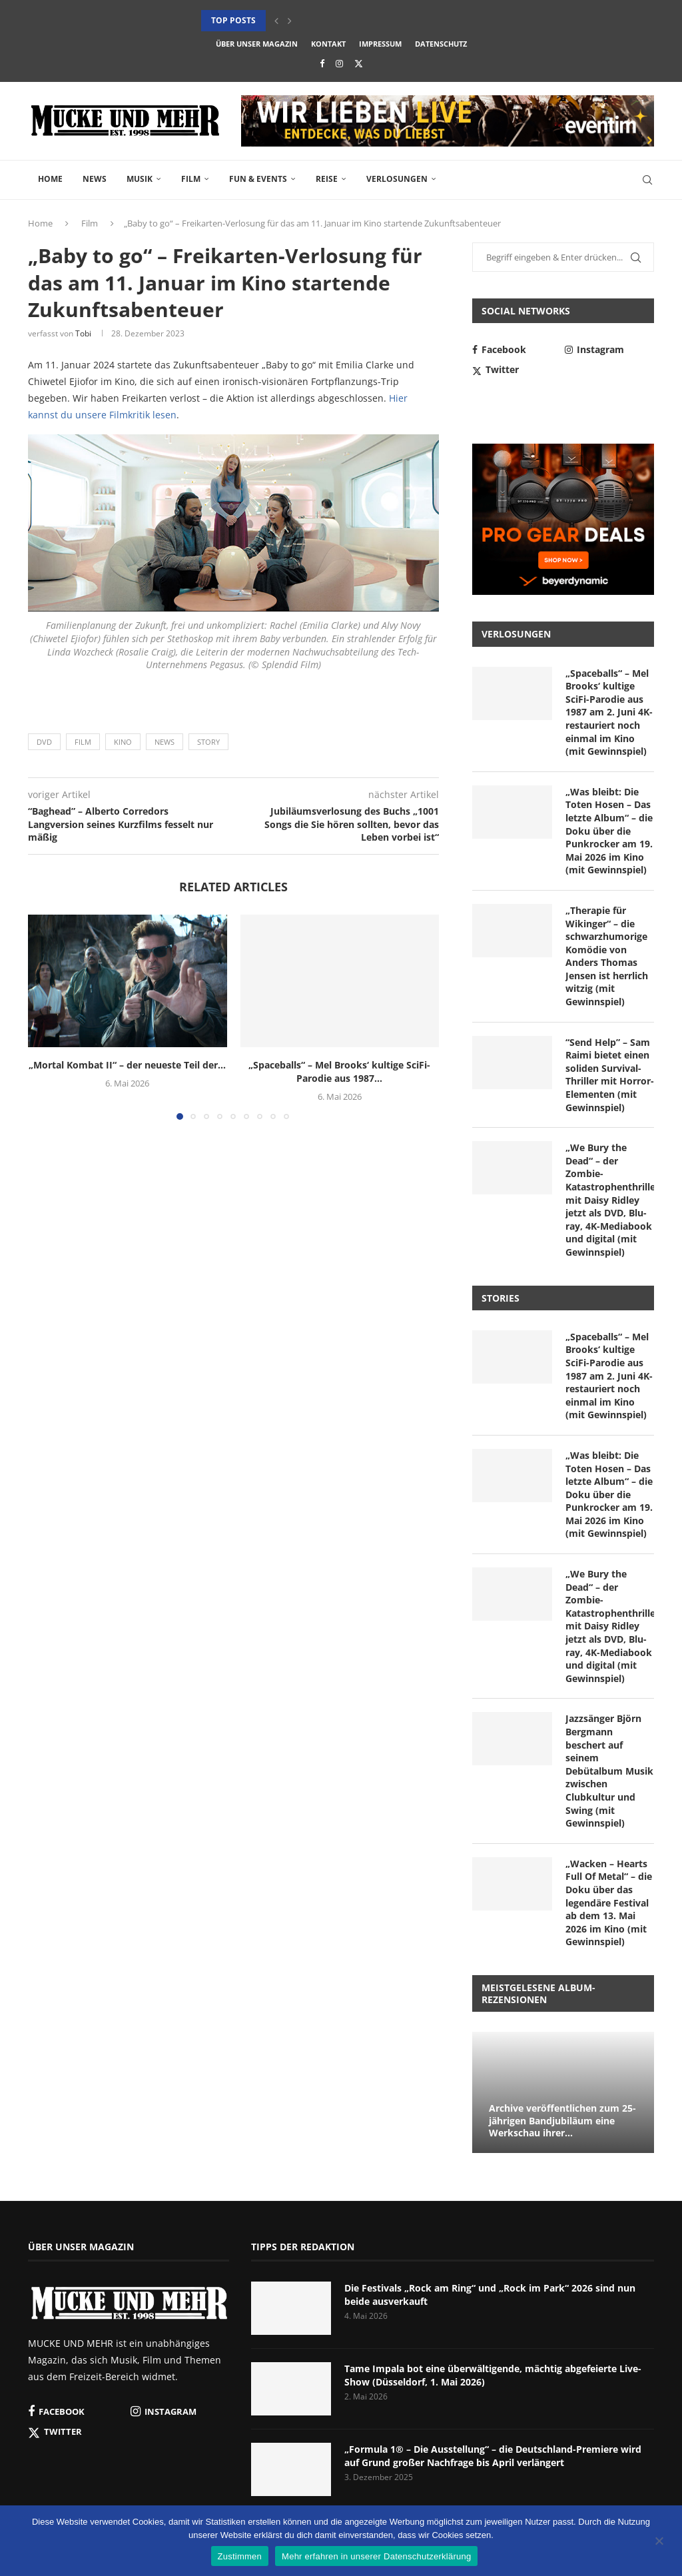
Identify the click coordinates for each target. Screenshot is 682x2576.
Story (208, 742)
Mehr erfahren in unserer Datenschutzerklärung (376, 2556)
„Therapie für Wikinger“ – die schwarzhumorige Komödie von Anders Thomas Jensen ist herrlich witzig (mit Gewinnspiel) (606, 956)
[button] (276, 20)
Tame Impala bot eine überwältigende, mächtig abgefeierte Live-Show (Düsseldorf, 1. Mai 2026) (492, 2375)
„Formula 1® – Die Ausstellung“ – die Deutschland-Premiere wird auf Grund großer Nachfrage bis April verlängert (492, 2456)
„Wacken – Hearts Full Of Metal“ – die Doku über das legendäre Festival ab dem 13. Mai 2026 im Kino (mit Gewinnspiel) (608, 1902)
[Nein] (658, 2542)
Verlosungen (397, 179)
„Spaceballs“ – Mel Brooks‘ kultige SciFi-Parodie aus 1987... (339, 1071)
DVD (44, 742)
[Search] (647, 180)
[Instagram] (339, 63)
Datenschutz (441, 44)
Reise (327, 179)
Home (50, 179)
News (95, 179)
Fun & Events (258, 179)
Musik (140, 179)
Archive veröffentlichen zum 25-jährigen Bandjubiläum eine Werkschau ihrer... (562, 2121)
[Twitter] (358, 63)
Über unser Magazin (257, 44)
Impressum (380, 44)
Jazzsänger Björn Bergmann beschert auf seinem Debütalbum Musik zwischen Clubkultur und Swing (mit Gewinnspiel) (609, 1770)
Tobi (83, 333)
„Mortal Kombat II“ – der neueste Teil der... (127, 1065)
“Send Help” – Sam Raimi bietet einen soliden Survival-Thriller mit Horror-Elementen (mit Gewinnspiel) (609, 1075)
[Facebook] (322, 63)
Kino (123, 742)
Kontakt (328, 44)
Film (190, 179)
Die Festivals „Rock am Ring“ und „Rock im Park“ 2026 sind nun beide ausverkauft (489, 2295)
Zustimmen (240, 2556)
